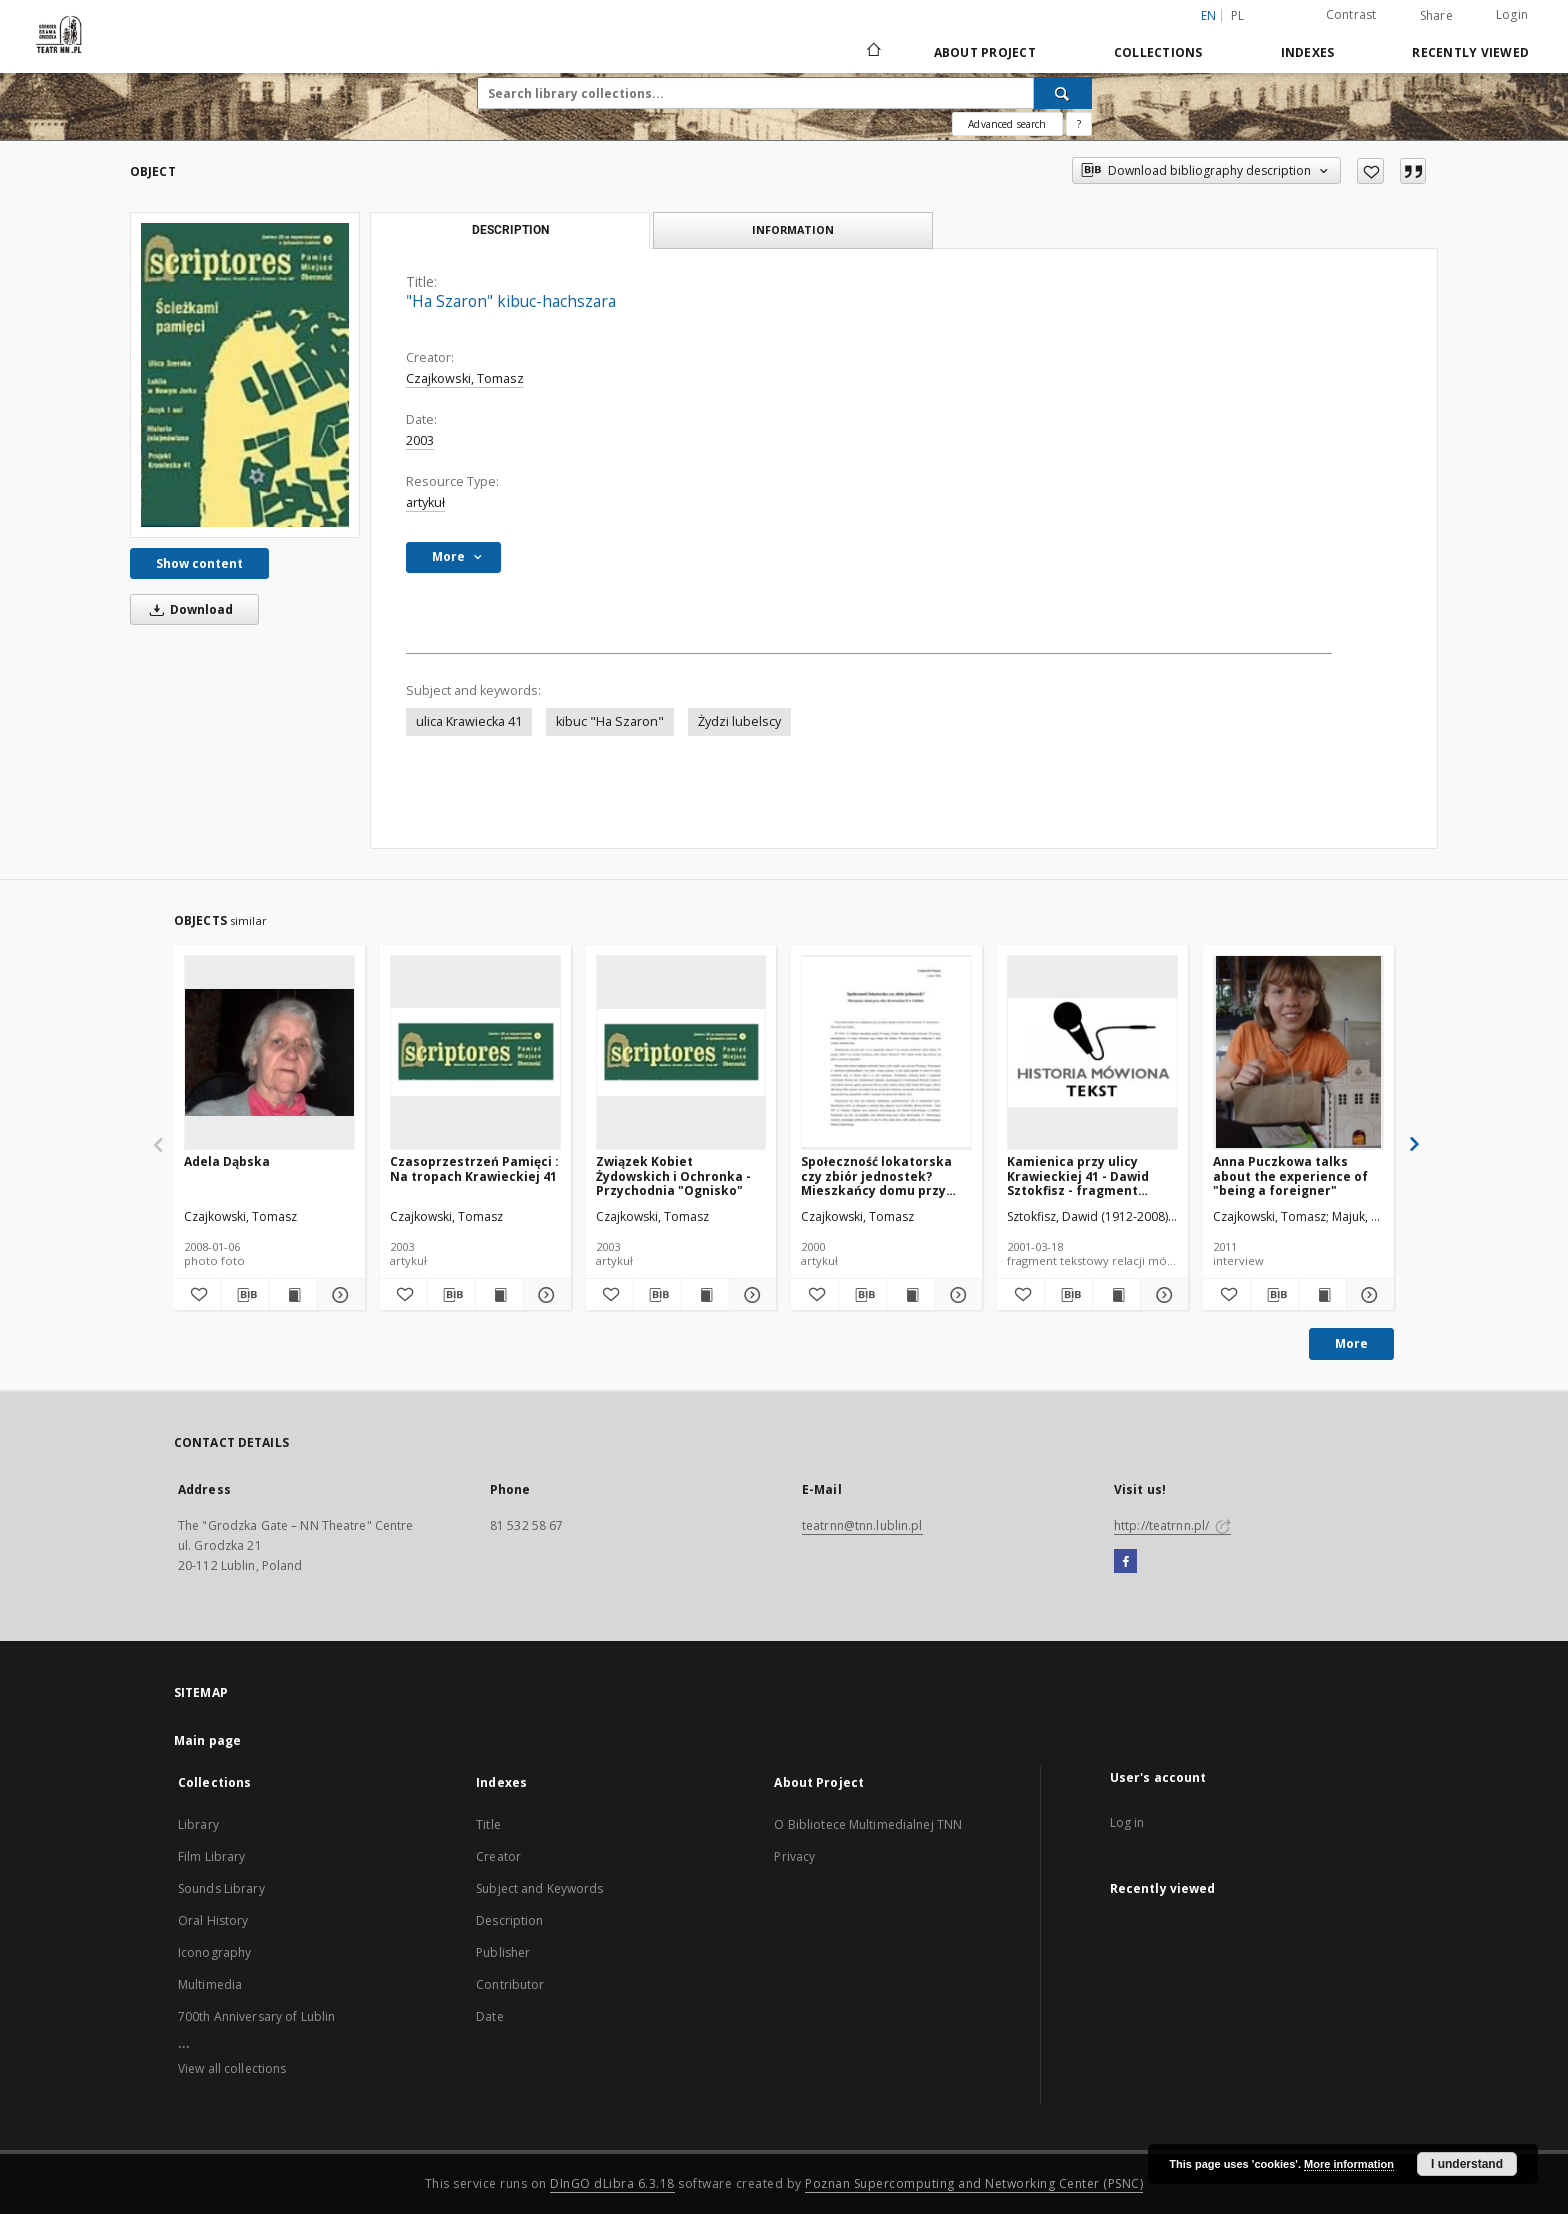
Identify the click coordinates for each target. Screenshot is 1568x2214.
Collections (1158, 52)
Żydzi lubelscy (739, 721)
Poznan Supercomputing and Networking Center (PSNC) (974, 2183)
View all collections (232, 2068)
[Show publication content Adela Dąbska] (293, 1295)
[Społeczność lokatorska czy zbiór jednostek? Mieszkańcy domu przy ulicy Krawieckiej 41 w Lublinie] (886, 1052)
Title (488, 1824)
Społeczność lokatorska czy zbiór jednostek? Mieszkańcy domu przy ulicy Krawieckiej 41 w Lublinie (876, 1175)
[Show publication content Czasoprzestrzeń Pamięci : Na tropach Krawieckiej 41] (499, 1295)
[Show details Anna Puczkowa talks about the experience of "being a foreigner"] (1367, 1295)
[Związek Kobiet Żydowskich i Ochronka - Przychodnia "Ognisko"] (681, 1052)
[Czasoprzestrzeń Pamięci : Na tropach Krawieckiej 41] (475, 1052)
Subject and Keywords (539, 1888)
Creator (498, 1856)
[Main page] (872, 52)
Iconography (214, 1952)
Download (188, 609)
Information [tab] (793, 229)
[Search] (1063, 93)
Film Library (211, 1856)
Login (1512, 14)
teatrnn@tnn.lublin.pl (862, 1525)
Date (489, 2016)
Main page (207, 1740)
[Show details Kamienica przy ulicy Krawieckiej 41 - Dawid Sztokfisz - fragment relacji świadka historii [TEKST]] (1161, 1295)
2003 (420, 440)
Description (509, 1920)
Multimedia (210, 1984)
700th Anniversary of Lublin (256, 2016)
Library (198, 1824)
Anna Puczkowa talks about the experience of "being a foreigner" (1290, 1175)
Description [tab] (510, 230)
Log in (1127, 1822)
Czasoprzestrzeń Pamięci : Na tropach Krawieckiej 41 (474, 1168)
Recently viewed (1470, 52)
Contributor (510, 1984)
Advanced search (1007, 124)
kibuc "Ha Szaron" (610, 721)
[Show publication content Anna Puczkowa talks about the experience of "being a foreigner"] (1322, 1295)
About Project (985, 52)
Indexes (1308, 52)
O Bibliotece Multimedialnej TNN (868, 1824)
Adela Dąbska (227, 1161)
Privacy (794, 1856)
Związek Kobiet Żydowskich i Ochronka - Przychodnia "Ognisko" (673, 1175)
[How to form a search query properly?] (1079, 124)
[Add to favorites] (1370, 171)
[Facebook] (1125, 1562)
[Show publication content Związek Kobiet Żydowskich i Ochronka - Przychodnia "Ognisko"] (705, 1295)
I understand (1467, 2164)
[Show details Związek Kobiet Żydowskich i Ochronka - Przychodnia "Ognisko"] (750, 1295)
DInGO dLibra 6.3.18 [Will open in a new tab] (612, 2183)
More (1351, 1343)
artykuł (425, 502)
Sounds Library (221, 1888)
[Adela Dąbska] (269, 1052)
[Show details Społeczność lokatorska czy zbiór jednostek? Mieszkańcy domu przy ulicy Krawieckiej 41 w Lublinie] (955, 1295)
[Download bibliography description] (245, 1295)
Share (1436, 16)
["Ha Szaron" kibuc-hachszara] (245, 374)
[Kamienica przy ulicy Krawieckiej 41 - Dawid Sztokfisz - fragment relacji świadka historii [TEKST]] (1092, 1052)
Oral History (213, 1920)
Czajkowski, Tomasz (465, 378)
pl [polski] (1238, 15)
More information (1349, 2164)
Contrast (1351, 14)
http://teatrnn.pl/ (1172, 1525)
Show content (199, 563)
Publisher (503, 1952)
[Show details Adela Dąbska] (338, 1295)
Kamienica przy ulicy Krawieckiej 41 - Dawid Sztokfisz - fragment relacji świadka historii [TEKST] (1080, 1175)
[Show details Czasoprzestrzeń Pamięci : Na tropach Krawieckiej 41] (544, 1295)
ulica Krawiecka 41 (469, 721)
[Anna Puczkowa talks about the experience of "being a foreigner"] (1298, 1052)
